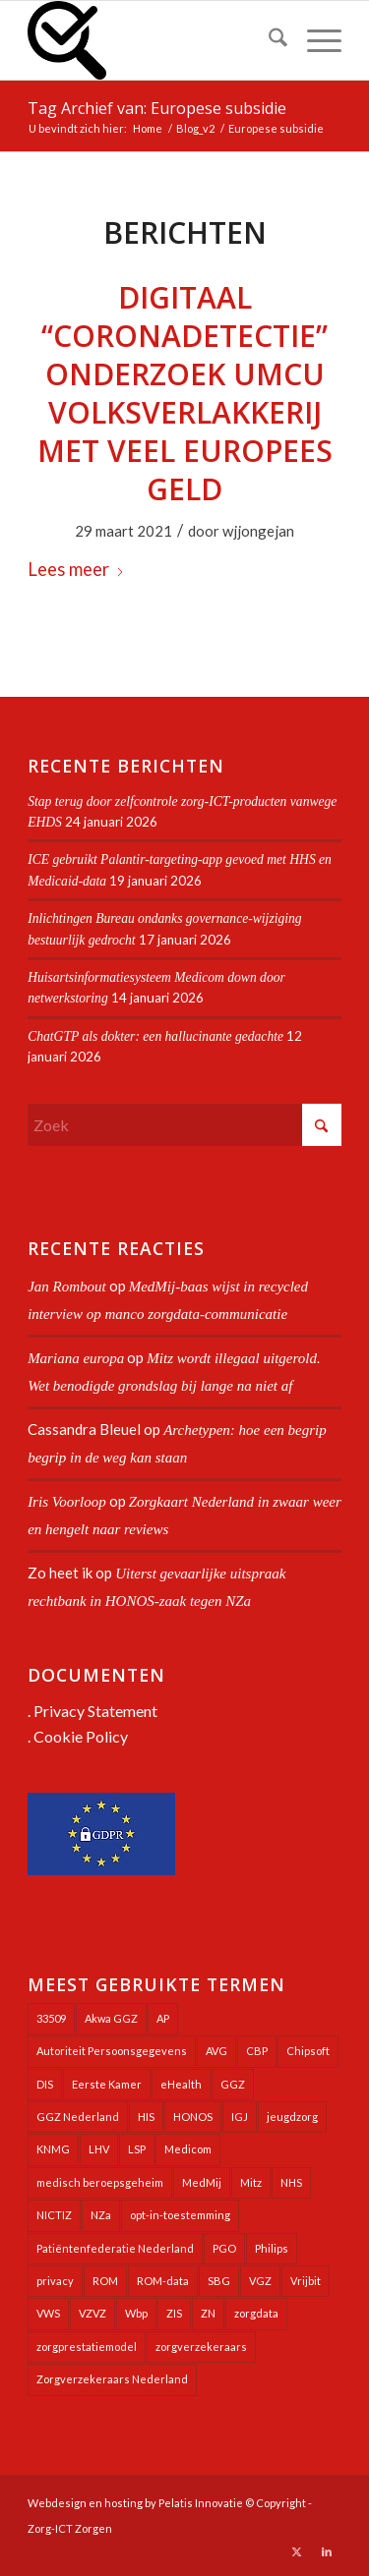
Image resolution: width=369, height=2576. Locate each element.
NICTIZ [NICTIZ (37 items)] (54, 2214)
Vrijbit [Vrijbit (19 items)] (305, 2280)
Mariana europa (76, 1358)
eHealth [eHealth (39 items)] (181, 2084)
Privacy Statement (95, 1710)
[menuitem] (268, 40)
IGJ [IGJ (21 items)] (239, 2116)
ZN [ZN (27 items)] (208, 2313)
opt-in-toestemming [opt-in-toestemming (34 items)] (180, 2214)
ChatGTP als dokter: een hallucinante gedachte (155, 1036)
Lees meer (76, 569)
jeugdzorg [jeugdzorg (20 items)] (292, 2116)
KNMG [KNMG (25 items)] (53, 2149)
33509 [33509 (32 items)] (51, 2018)
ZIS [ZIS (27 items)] (174, 2313)
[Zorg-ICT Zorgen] (153, 40)
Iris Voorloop (67, 1502)
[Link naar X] (297, 2551)
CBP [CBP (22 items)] (257, 2050)
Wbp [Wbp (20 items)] (136, 2313)
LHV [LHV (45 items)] (99, 2149)
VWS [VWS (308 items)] (48, 2313)
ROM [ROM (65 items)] (105, 2280)
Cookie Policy (80, 1736)
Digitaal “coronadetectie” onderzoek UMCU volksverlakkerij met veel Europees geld (185, 393)
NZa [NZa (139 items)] (101, 2214)
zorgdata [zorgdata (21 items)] (256, 2313)
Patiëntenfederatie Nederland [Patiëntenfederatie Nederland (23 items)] (115, 2248)
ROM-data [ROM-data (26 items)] (163, 2280)
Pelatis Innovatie (200, 2502)
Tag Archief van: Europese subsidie (157, 108)
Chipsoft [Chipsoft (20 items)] (308, 2050)
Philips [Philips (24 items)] (271, 2248)
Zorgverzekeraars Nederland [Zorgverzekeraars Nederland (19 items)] (112, 2379)
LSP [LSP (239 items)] (137, 2149)
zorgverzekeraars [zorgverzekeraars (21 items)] (201, 2346)
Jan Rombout (67, 1286)
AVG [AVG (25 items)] (216, 2050)
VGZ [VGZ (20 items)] (260, 2280)
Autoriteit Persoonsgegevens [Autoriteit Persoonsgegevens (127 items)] (111, 2050)
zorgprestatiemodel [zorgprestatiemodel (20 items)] (86, 2346)
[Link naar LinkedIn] (326, 2551)
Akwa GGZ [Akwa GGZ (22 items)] (111, 2018)
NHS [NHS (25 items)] (291, 2182)
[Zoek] (268, 40)
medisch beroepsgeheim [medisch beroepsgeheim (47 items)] (99, 2182)
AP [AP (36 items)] (162, 2018)
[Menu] (314, 40)
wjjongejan (258, 531)
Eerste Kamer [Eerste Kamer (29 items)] (107, 2084)
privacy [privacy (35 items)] (55, 2280)
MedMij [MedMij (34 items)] (201, 2182)
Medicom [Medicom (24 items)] (188, 2149)
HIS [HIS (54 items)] (146, 2116)
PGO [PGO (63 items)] (224, 2248)
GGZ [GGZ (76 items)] (232, 2084)
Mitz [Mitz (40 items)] (251, 2182)
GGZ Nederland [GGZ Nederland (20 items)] (77, 2116)
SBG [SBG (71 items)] (219, 2280)
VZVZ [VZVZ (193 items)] (92, 2313)
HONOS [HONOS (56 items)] (193, 2116)
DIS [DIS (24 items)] (44, 2084)
